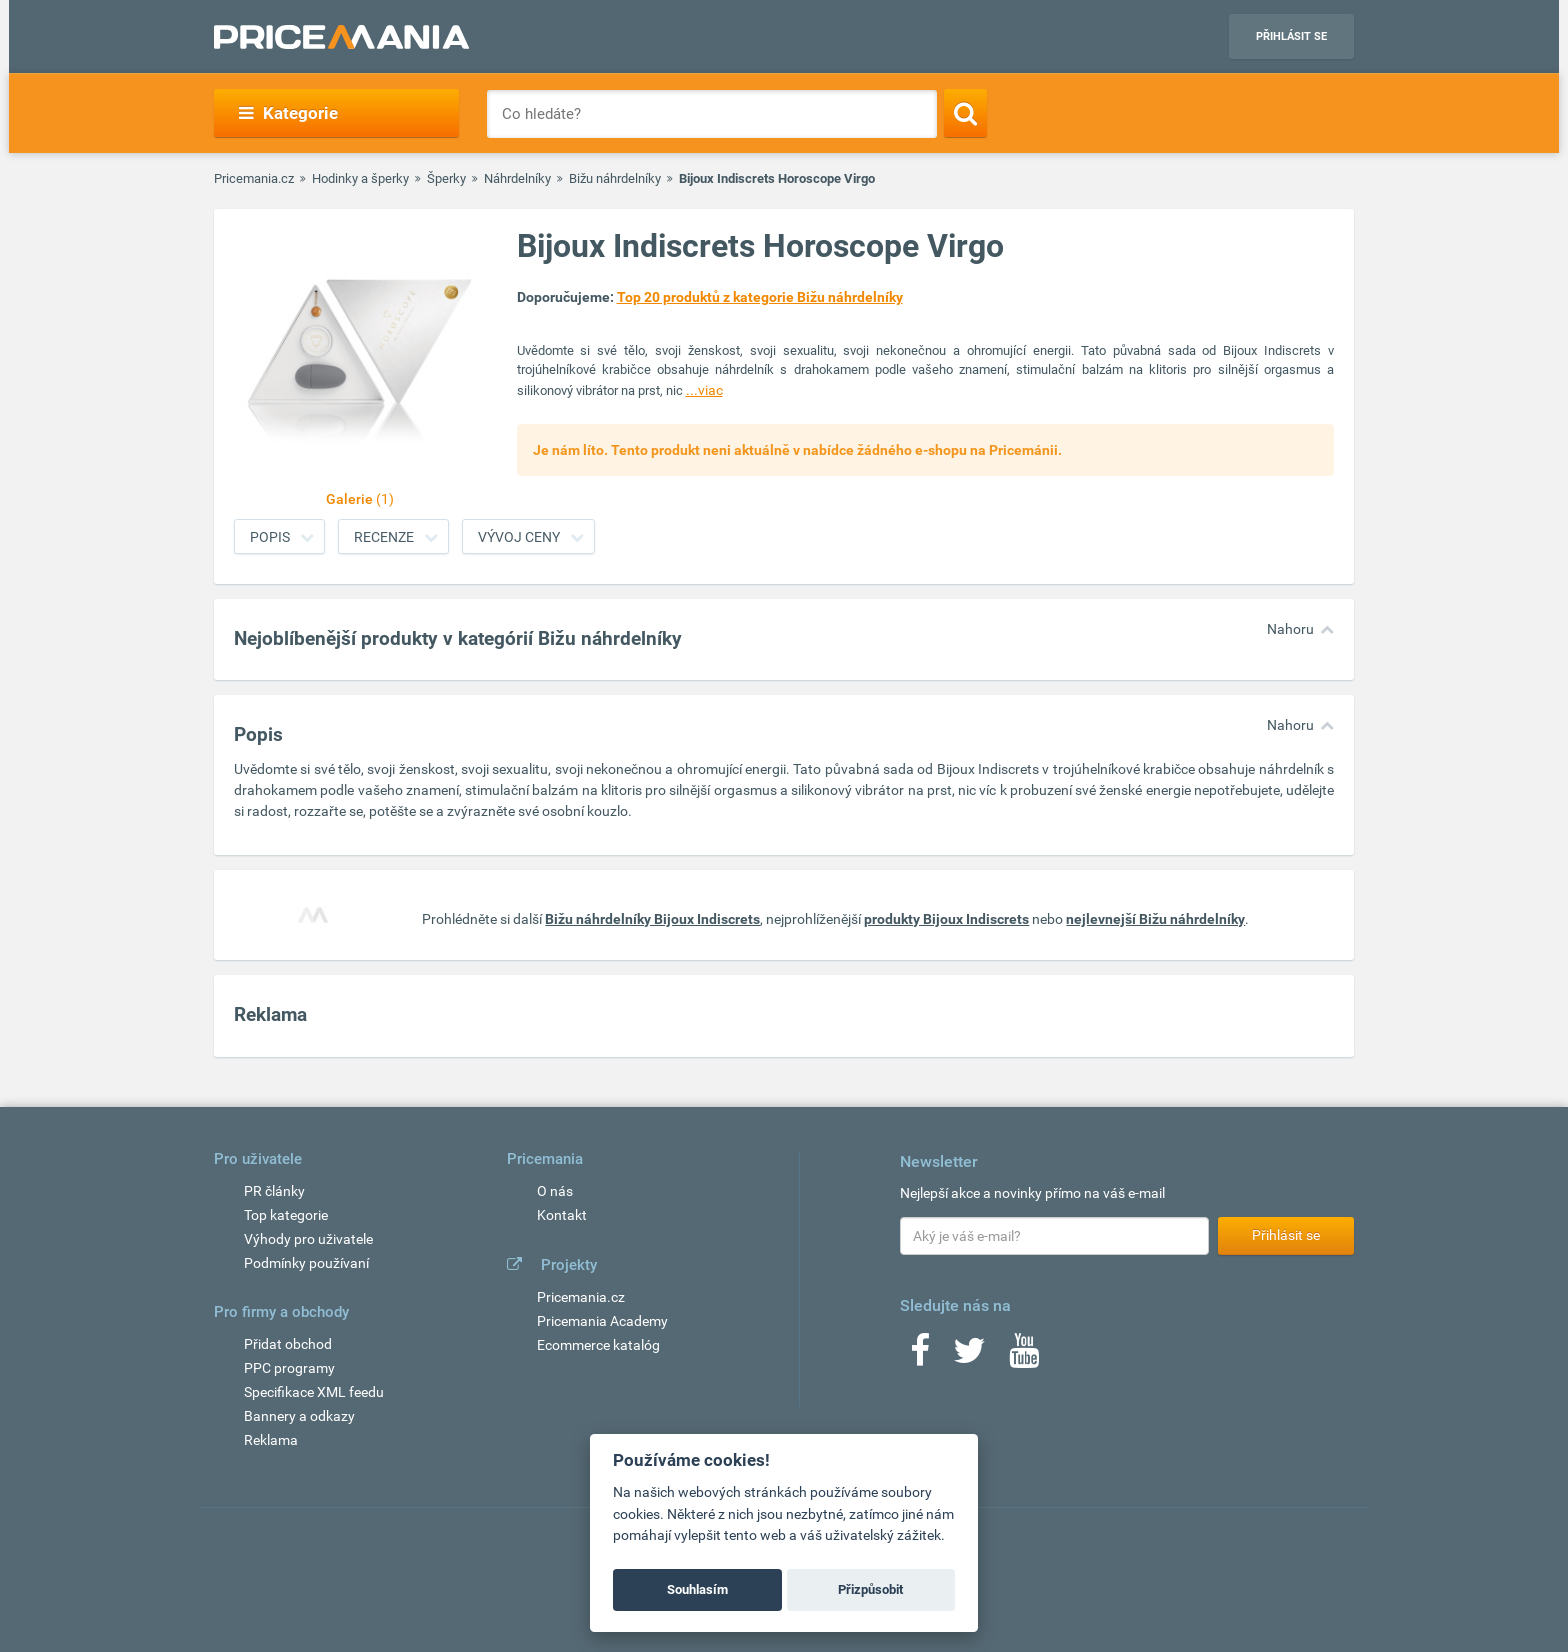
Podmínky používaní (306, 1263)
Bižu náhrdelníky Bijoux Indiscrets (652, 919)
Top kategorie (286, 1215)
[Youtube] (1024, 1357)
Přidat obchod (288, 1344)
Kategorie (288, 113)
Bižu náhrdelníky (615, 178)
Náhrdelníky (517, 178)
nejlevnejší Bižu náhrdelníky (1155, 919)
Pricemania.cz (254, 178)
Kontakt (562, 1215)
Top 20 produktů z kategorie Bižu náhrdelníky (760, 297)
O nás (555, 1191)
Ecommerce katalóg (598, 1345)
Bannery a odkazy (299, 1416)
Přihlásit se (1291, 36)
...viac (704, 390)
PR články (274, 1191)
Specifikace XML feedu (314, 1392)
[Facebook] (920, 1357)
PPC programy (289, 1368)
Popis (270, 537)
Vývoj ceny (519, 537)
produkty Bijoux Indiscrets (946, 919)
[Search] (965, 113)
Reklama (271, 1440)
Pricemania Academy (602, 1321)
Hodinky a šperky (360, 178)
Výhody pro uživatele (308, 1239)
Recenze (384, 537)
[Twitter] (969, 1357)
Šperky (446, 178)
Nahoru (1290, 629)
